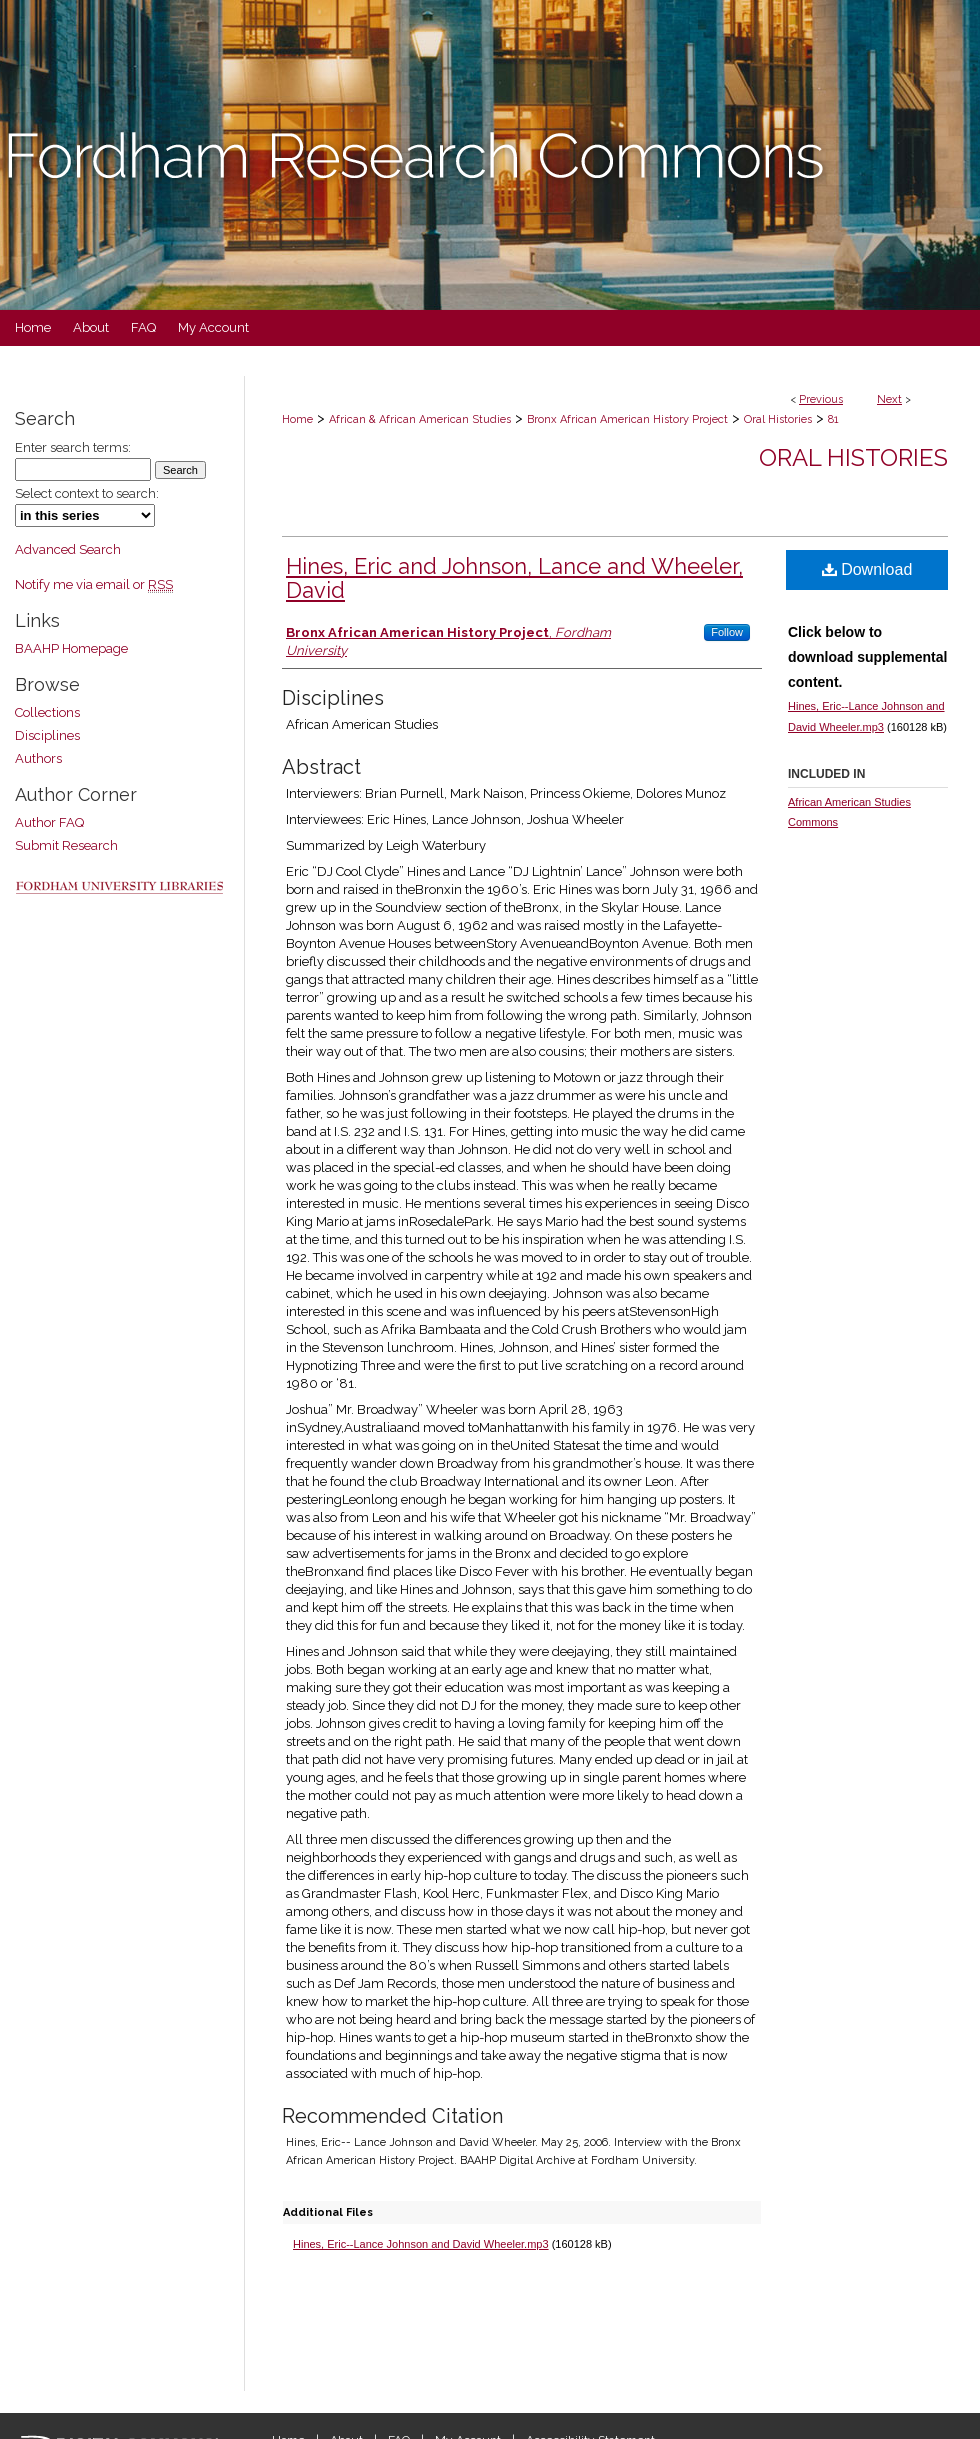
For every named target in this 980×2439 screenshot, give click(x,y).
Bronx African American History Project (627, 419)
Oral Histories (778, 419)
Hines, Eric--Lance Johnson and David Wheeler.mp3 (421, 2244)
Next (889, 399)
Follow (727, 632)
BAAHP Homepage (71, 648)
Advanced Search (68, 549)
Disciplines (47, 735)
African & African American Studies (420, 419)
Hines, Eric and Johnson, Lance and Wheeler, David (514, 578)
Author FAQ (49, 822)
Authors (38, 758)
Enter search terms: (73, 447)
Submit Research (66, 845)
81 (833, 419)
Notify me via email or (94, 584)
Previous (821, 399)
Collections (47, 712)
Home (297, 419)
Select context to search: (87, 493)
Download (867, 569)
